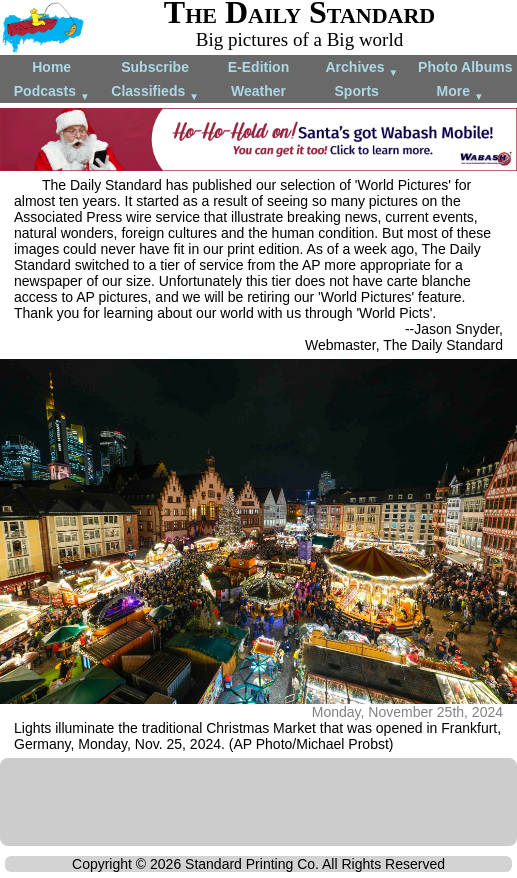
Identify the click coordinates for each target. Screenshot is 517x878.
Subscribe (155, 67)
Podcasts (52, 92)
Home (51, 67)
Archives (361, 68)
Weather (258, 91)
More (460, 92)
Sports (357, 91)
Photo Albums (465, 67)
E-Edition (258, 67)
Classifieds (155, 92)
